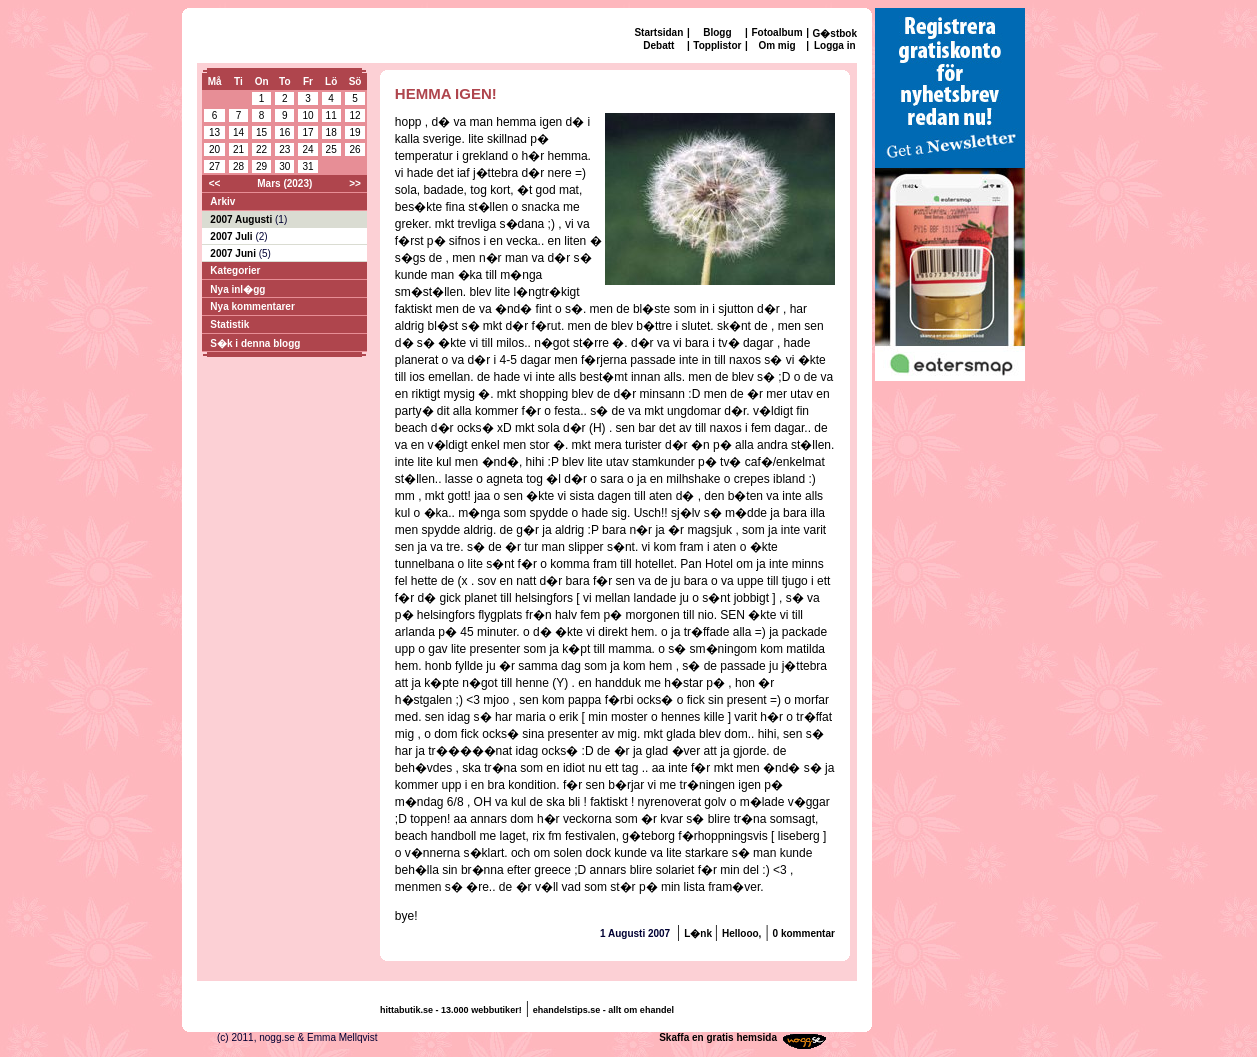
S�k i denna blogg (255, 343)
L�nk (699, 933)
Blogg (717, 32)
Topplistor (717, 45)
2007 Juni (234, 253)
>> (355, 183)
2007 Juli (232, 236)
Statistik (229, 324)
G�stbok (835, 33)
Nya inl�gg (237, 289)
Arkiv (222, 201)
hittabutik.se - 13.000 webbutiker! (451, 1010)
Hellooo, (741, 933)
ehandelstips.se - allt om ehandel (603, 1010)
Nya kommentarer (252, 306)
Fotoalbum (776, 32)
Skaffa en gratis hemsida (718, 1037)
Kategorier (235, 270)
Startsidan (658, 32)
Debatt (658, 45)
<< (215, 183)
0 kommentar (804, 933)
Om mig (776, 45)
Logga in (835, 45)
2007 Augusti (242, 219)
